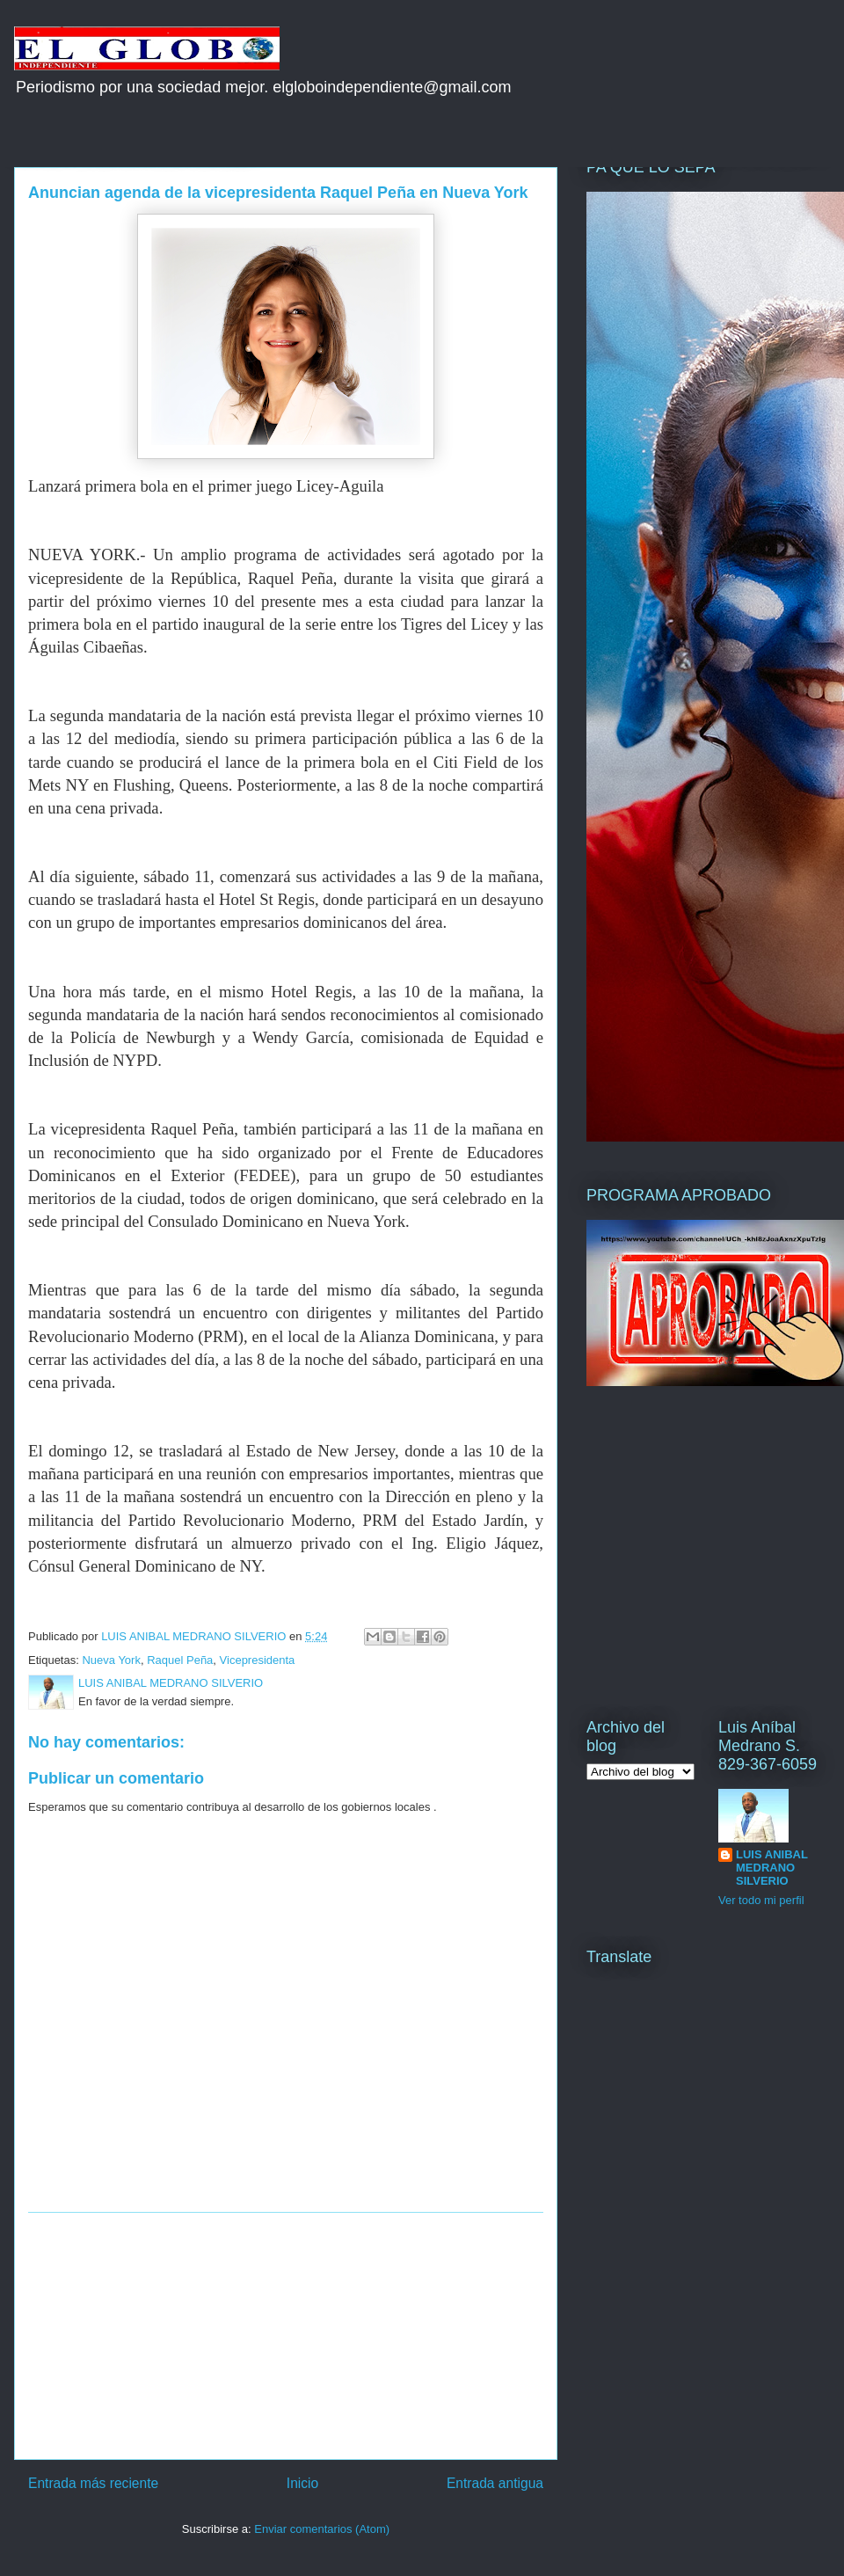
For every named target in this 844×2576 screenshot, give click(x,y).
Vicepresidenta (257, 1660)
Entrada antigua (495, 2483)
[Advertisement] (286, 2336)
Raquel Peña (180, 1660)
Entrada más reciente (93, 2483)
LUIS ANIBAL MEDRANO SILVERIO (772, 1867)
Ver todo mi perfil (761, 1900)
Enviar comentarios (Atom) (321, 2529)
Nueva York (111, 1660)
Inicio (302, 2483)
